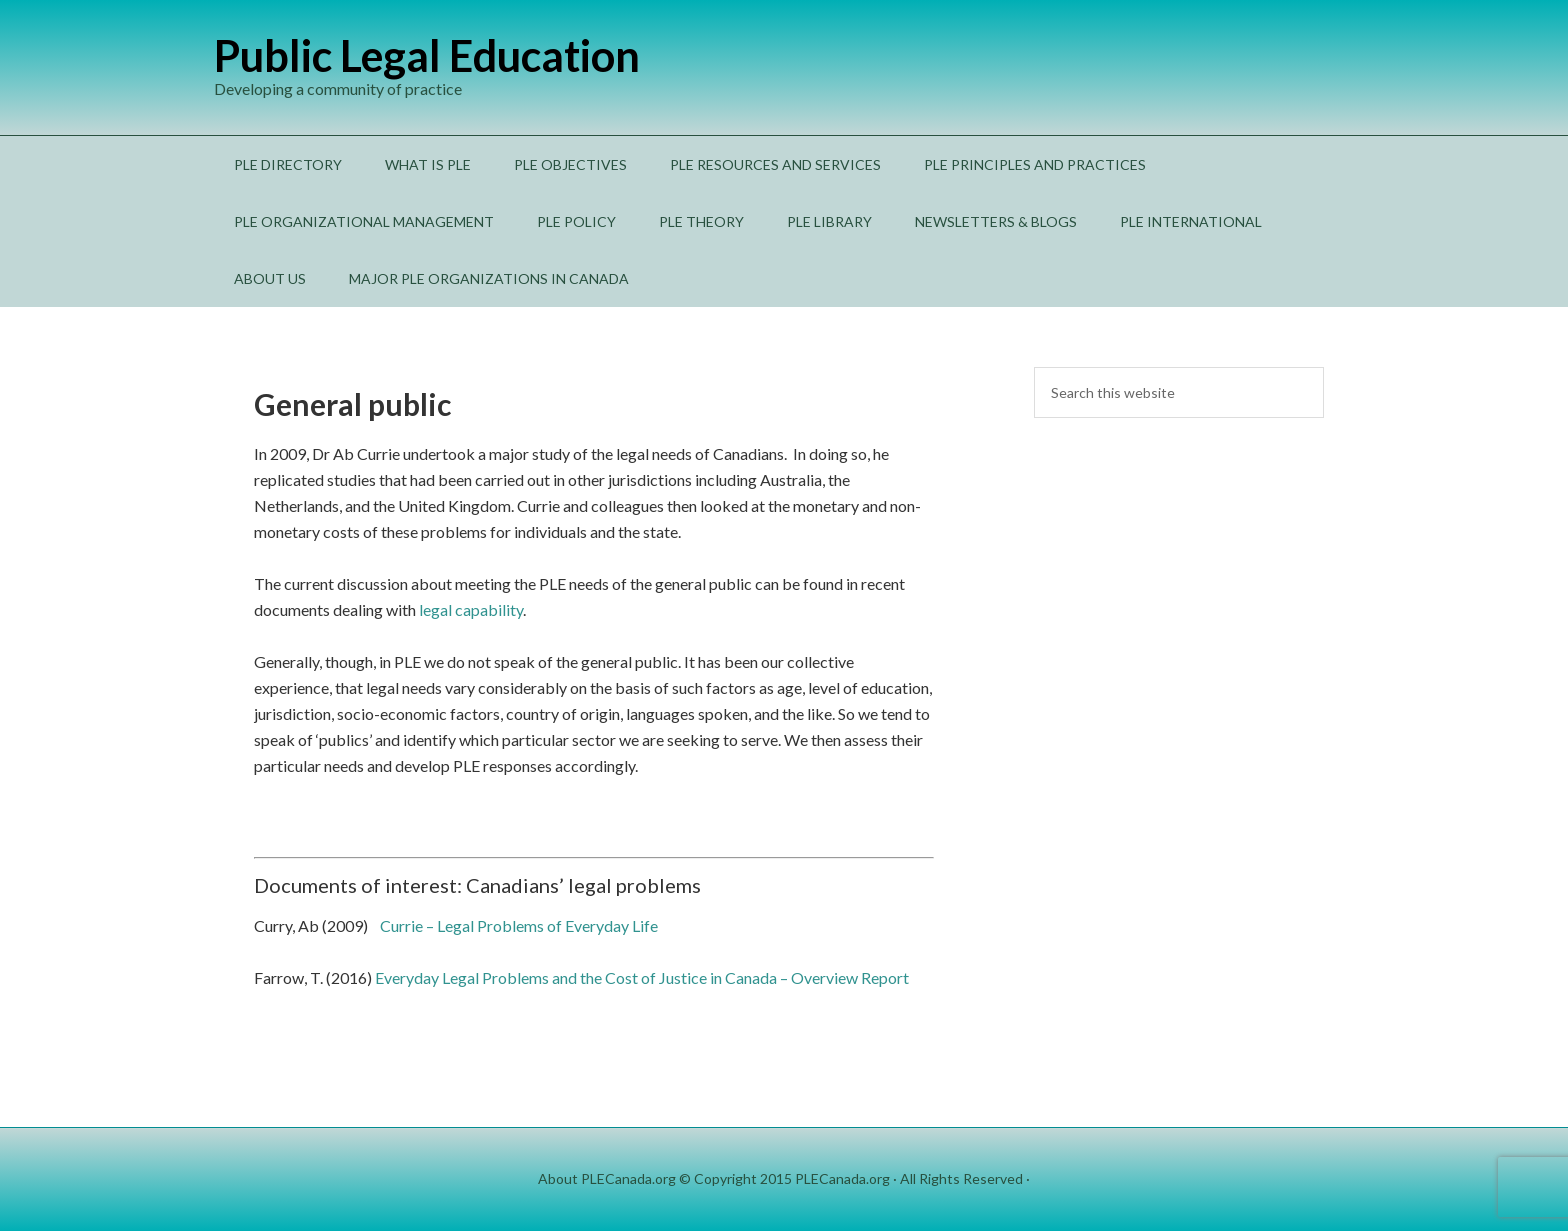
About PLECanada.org (607, 1178)
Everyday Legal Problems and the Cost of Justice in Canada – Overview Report (642, 977)
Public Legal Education (427, 55)
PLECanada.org (842, 1178)
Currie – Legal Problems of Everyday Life (519, 925)
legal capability (471, 609)
